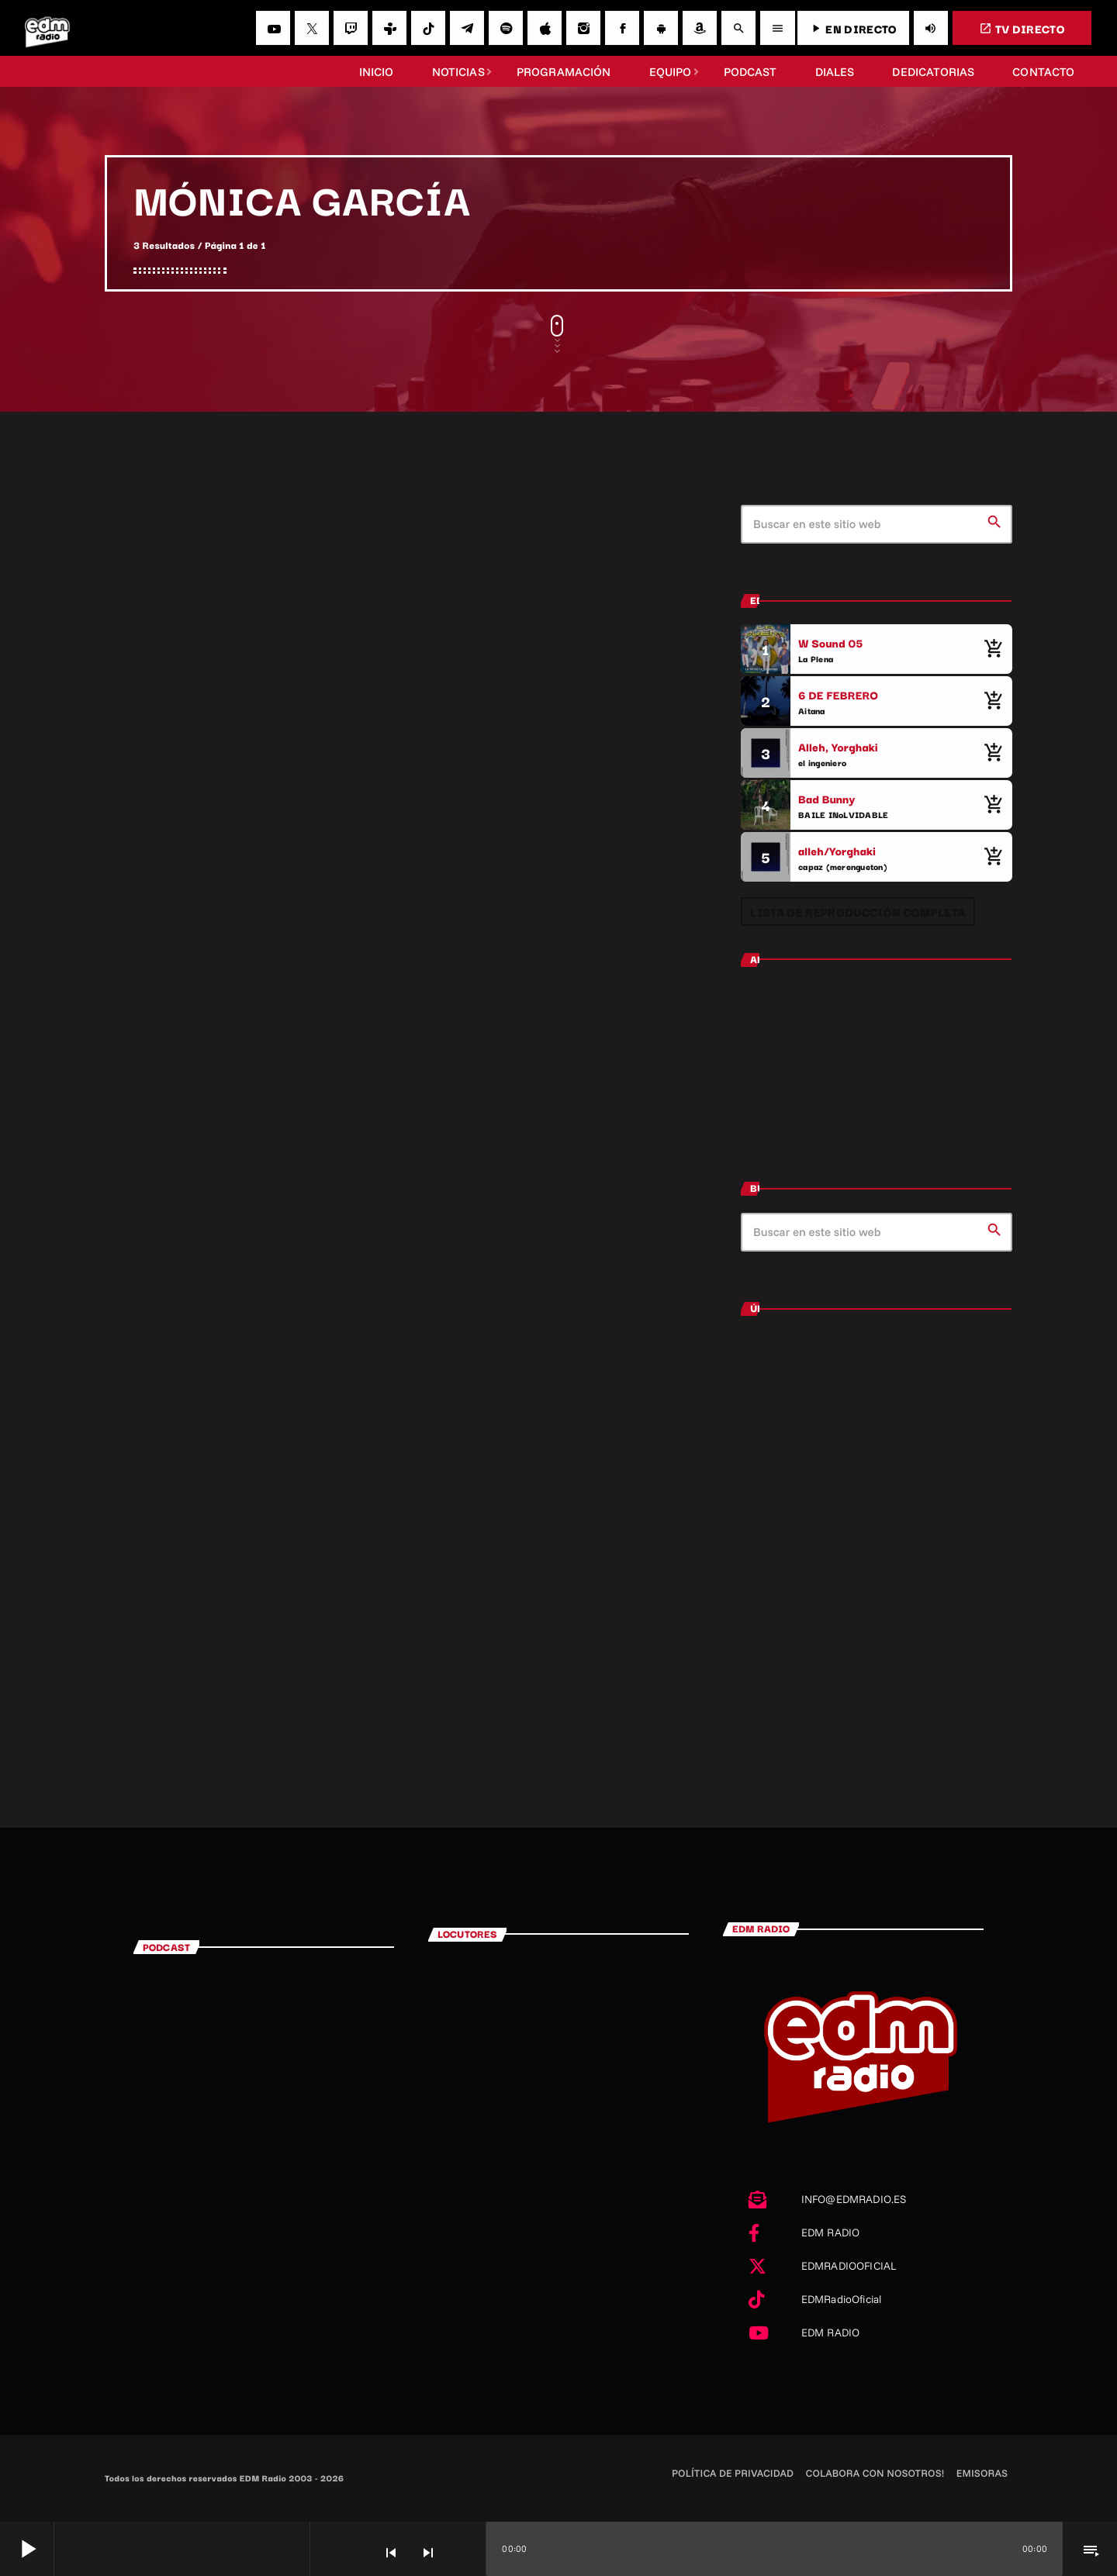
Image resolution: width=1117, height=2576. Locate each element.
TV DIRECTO (1022, 28)
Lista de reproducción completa (857, 911)
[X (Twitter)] (312, 28)
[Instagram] (583, 28)
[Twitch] (351, 28)
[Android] (661, 28)
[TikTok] (428, 28)
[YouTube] (273, 28)
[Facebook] (622, 28)
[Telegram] (467, 28)
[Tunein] (389, 28)
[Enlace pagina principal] (47, 28)
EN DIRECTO (853, 28)
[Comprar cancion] (992, 649)
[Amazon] (700, 28)
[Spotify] (506, 28)
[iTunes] (544, 28)
